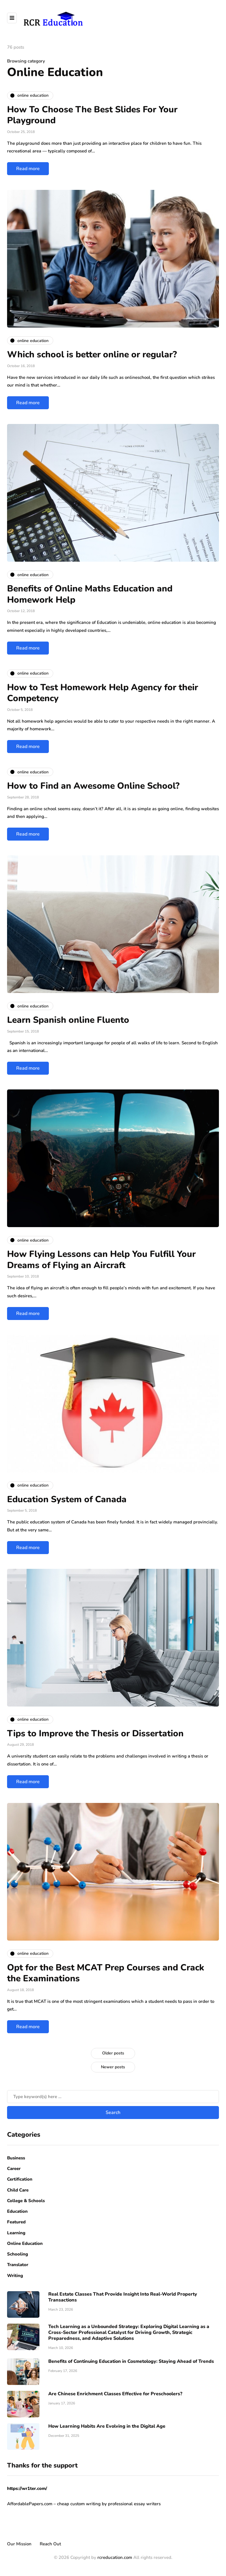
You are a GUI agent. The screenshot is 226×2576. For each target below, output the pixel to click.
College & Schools (26, 2201)
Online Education (25, 2243)
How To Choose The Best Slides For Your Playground (92, 115)
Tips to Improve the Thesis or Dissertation (95, 1733)
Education (17, 2211)
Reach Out (50, 2544)
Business (16, 2158)
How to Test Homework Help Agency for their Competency (102, 693)
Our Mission (19, 2544)
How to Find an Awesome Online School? (93, 786)
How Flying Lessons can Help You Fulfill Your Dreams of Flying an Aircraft (101, 1259)
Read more (28, 168)
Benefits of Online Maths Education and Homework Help (89, 594)
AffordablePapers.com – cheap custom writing (54, 2504)
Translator (17, 2265)
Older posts (113, 2053)
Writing (15, 2276)
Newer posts (113, 2067)
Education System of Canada (67, 1499)
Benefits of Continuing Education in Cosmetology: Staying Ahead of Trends (131, 2361)
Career (14, 2168)
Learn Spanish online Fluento (68, 1020)
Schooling (17, 2254)
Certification (19, 2179)
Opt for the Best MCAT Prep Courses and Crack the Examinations (105, 1973)
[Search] (113, 2096)
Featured (16, 2222)
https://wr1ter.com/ (27, 2488)
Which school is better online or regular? (92, 354)
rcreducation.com (114, 2557)
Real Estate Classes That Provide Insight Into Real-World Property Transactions (122, 2297)
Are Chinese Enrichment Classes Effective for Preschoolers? (115, 2394)
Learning (16, 2233)
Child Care (18, 2190)
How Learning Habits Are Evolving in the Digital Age (106, 2426)
